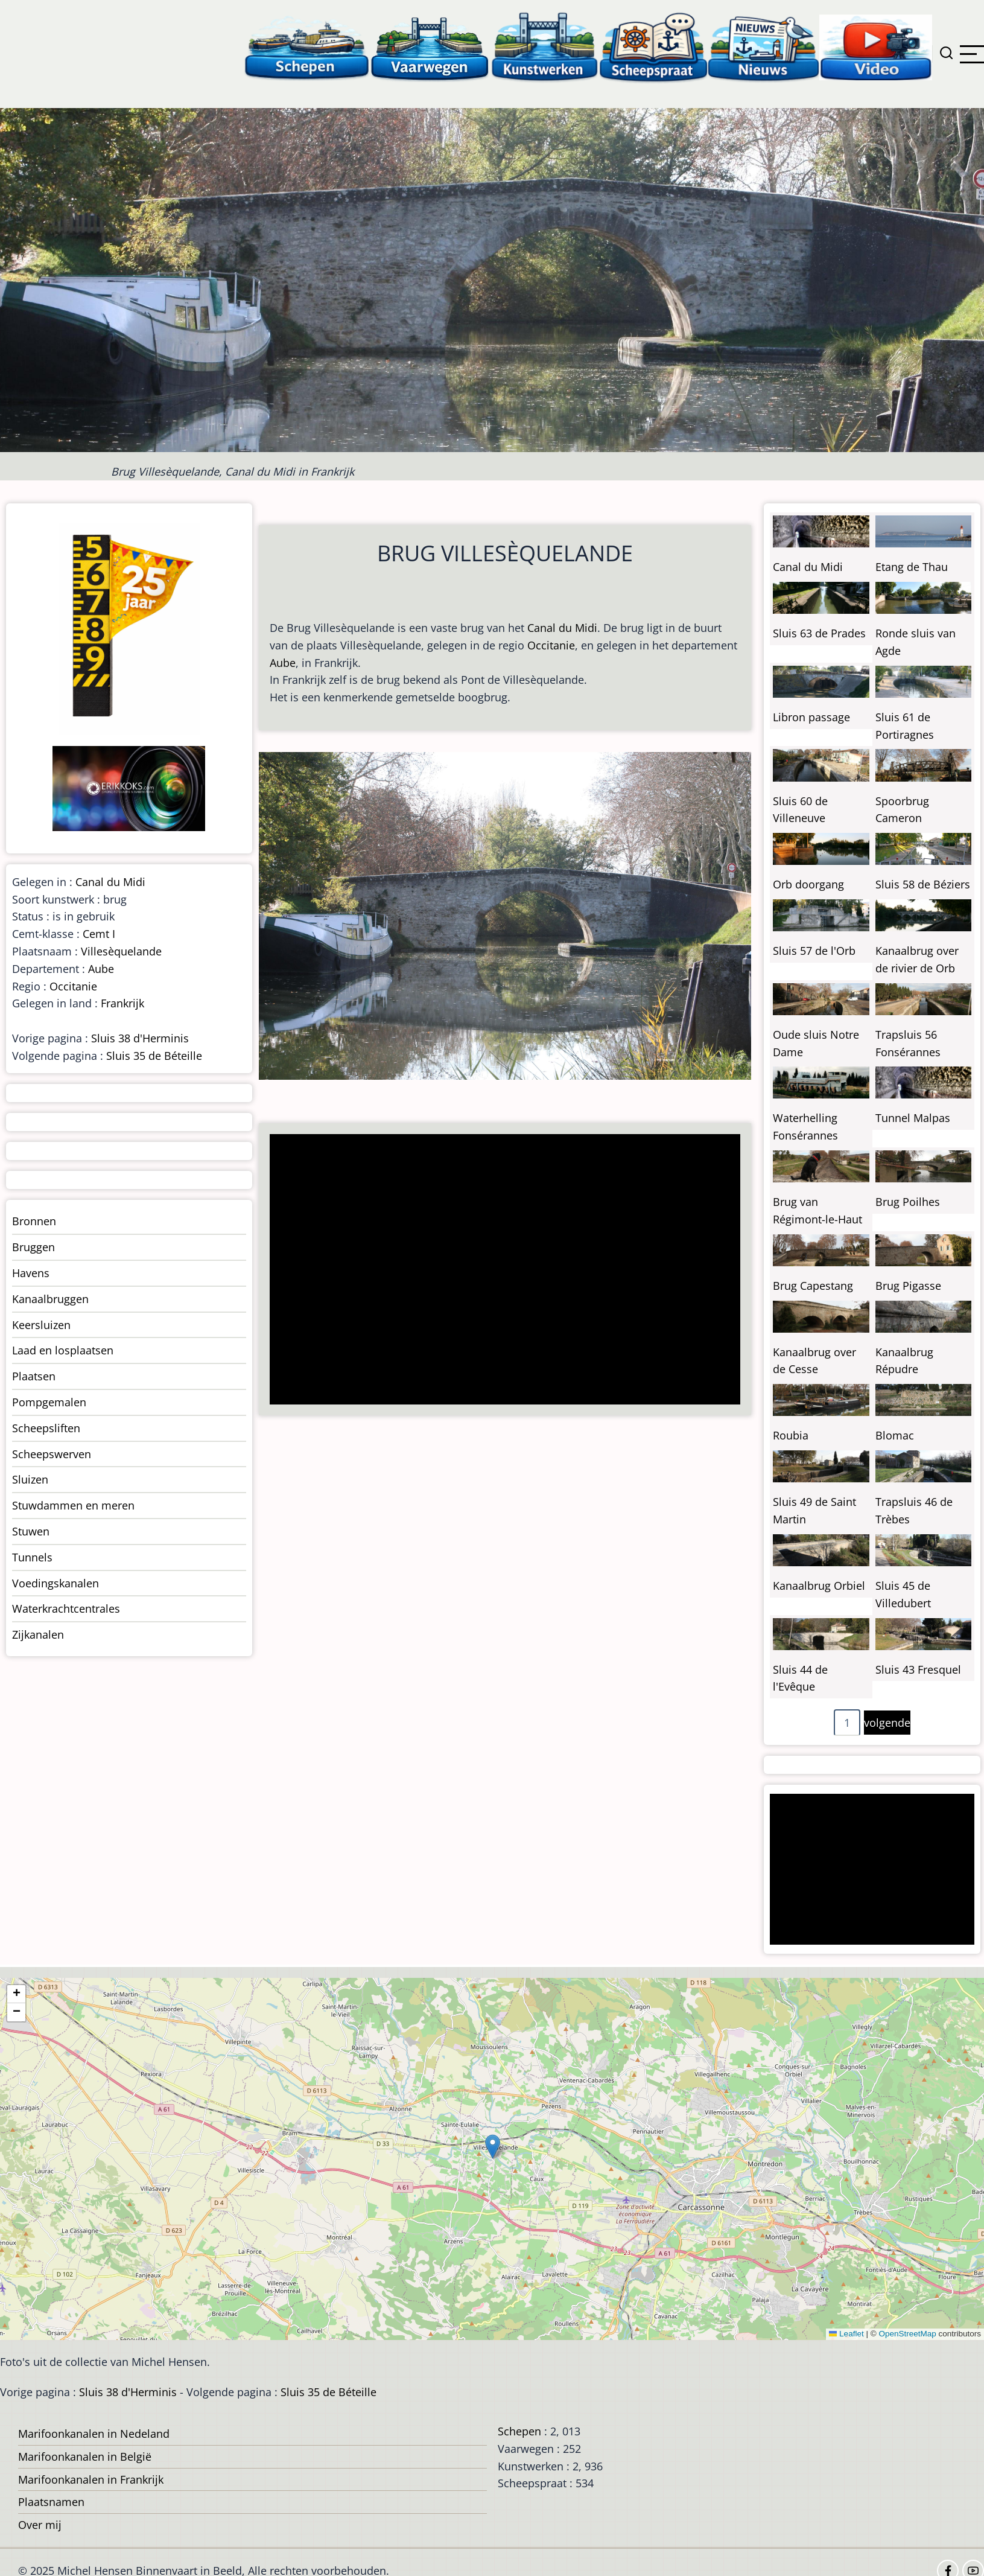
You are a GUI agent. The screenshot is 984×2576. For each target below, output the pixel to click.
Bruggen (33, 1247)
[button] (492, 2146)
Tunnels (32, 1557)
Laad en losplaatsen (62, 1350)
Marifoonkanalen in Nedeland (94, 2433)
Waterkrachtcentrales (66, 1608)
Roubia (790, 1435)
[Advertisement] (499, 1270)
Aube (283, 662)
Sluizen (30, 1479)
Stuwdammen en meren (73, 1505)
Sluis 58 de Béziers (922, 884)
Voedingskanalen (55, 1583)
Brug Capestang (813, 1285)
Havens (30, 1273)
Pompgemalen (49, 1402)
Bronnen (34, 1221)
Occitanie (551, 645)
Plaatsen (34, 1376)
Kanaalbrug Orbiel (819, 1585)
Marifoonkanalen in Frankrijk (90, 2479)
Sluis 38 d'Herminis (140, 1038)
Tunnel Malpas (912, 1118)
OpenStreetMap (907, 2333)
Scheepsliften (46, 1428)
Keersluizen (41, 1325)
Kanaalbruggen (50, 1299)
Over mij (40, 2524)
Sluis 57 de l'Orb (814, 950)
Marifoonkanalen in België (84, 2456)
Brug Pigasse (908, 1285)
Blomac (894, 1435)
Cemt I (99, 933)
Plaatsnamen (51, 2502)
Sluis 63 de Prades (819, 633)
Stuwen (30, 1531)
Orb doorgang (808, 884)
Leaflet (846, 2333)
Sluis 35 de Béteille (154, 1055)
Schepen (519, 2431)
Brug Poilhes (907, 1201)
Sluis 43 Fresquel (918, 1669)
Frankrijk (122, 1003)
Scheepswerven (51, 1454)
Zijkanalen (38, 1634)
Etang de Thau (911, 567)
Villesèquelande (121, 951)
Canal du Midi (562, 627)
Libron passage (811, 717)
